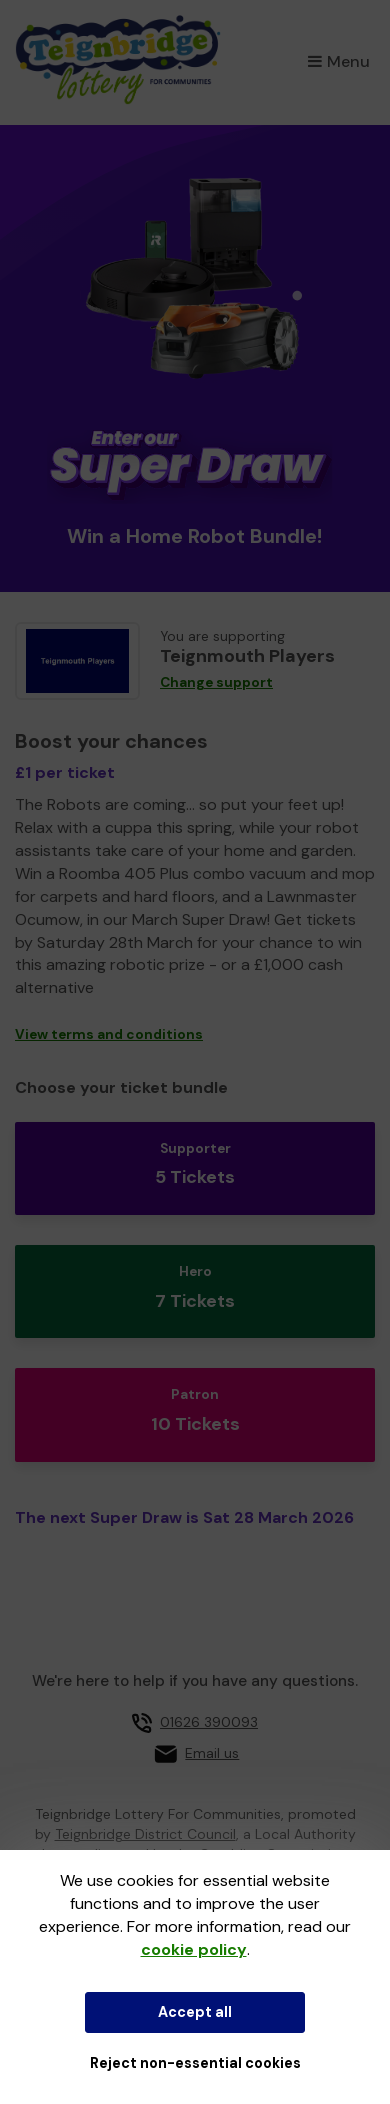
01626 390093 (209, 1722)
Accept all (195, 2012)
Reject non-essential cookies (195, 2063)
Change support (216, 682)
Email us (212, 1753)
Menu (339, 61)
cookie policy (194, 1949)
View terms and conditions (109, 1034)
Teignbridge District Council (145, 1834)
